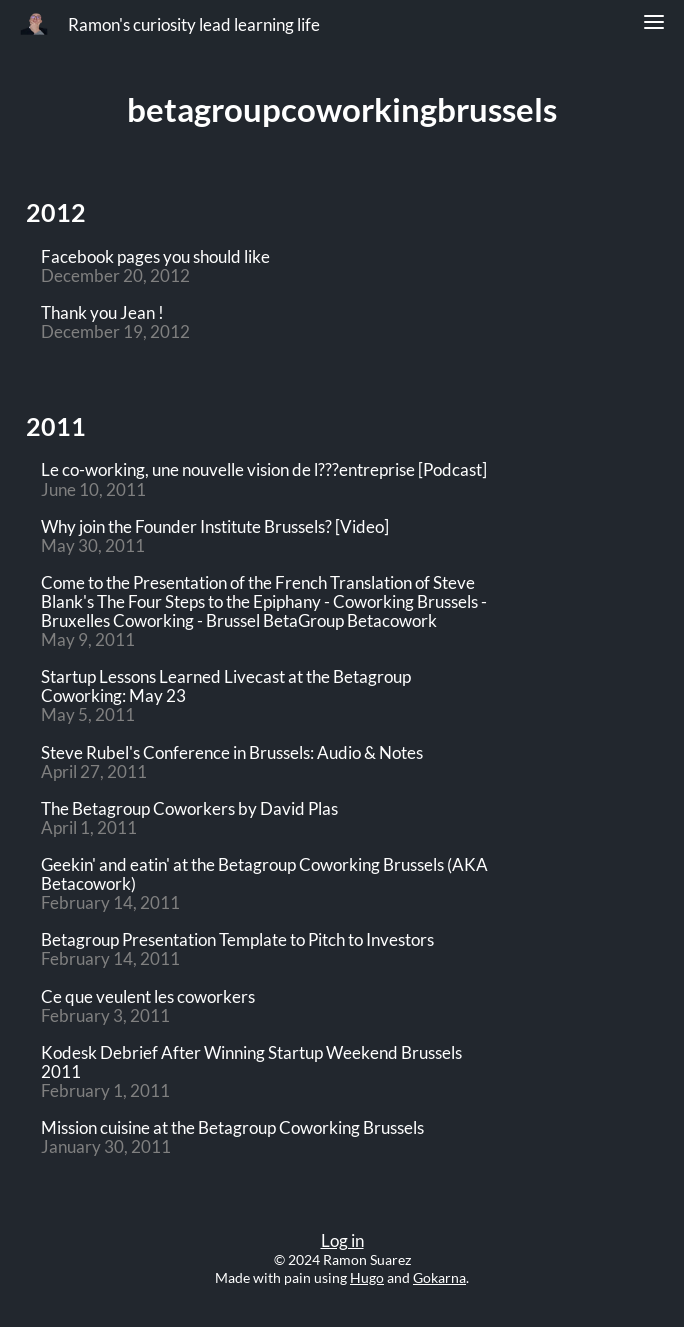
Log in (342, 1241)
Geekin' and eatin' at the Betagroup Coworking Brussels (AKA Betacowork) (264, 875)
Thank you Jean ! (102, 313)
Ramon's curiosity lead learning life (194, 25)
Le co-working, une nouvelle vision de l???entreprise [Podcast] (264, 470)
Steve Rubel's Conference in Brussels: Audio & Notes (232, 753)
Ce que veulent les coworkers (148, 997)
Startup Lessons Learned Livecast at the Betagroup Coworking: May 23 (226, 687)
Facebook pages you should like (155, 257)
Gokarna (439, 1277)
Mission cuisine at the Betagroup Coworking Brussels (232, 1128)
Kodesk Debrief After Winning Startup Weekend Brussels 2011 (251, 1063)
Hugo (367, 1277)
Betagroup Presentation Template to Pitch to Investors (237, 940)
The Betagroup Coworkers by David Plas (189, 809)
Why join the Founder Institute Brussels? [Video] (215, 527)
